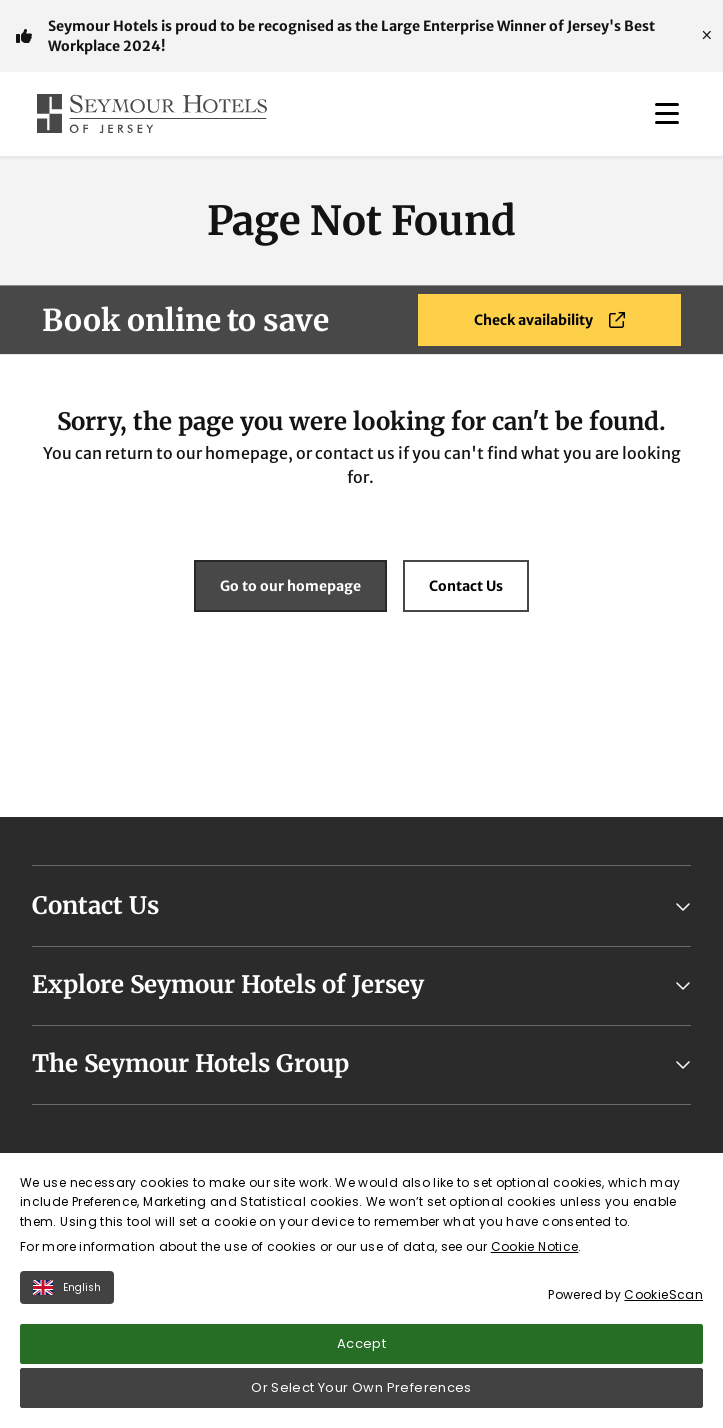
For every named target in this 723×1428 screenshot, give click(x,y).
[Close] (707, 36)
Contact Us (466, 586)
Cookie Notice (535, 1246)
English (67, 1287)
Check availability (549, 320)
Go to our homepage (290, 586)
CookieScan (663, 1294)
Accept (361, 1343)
